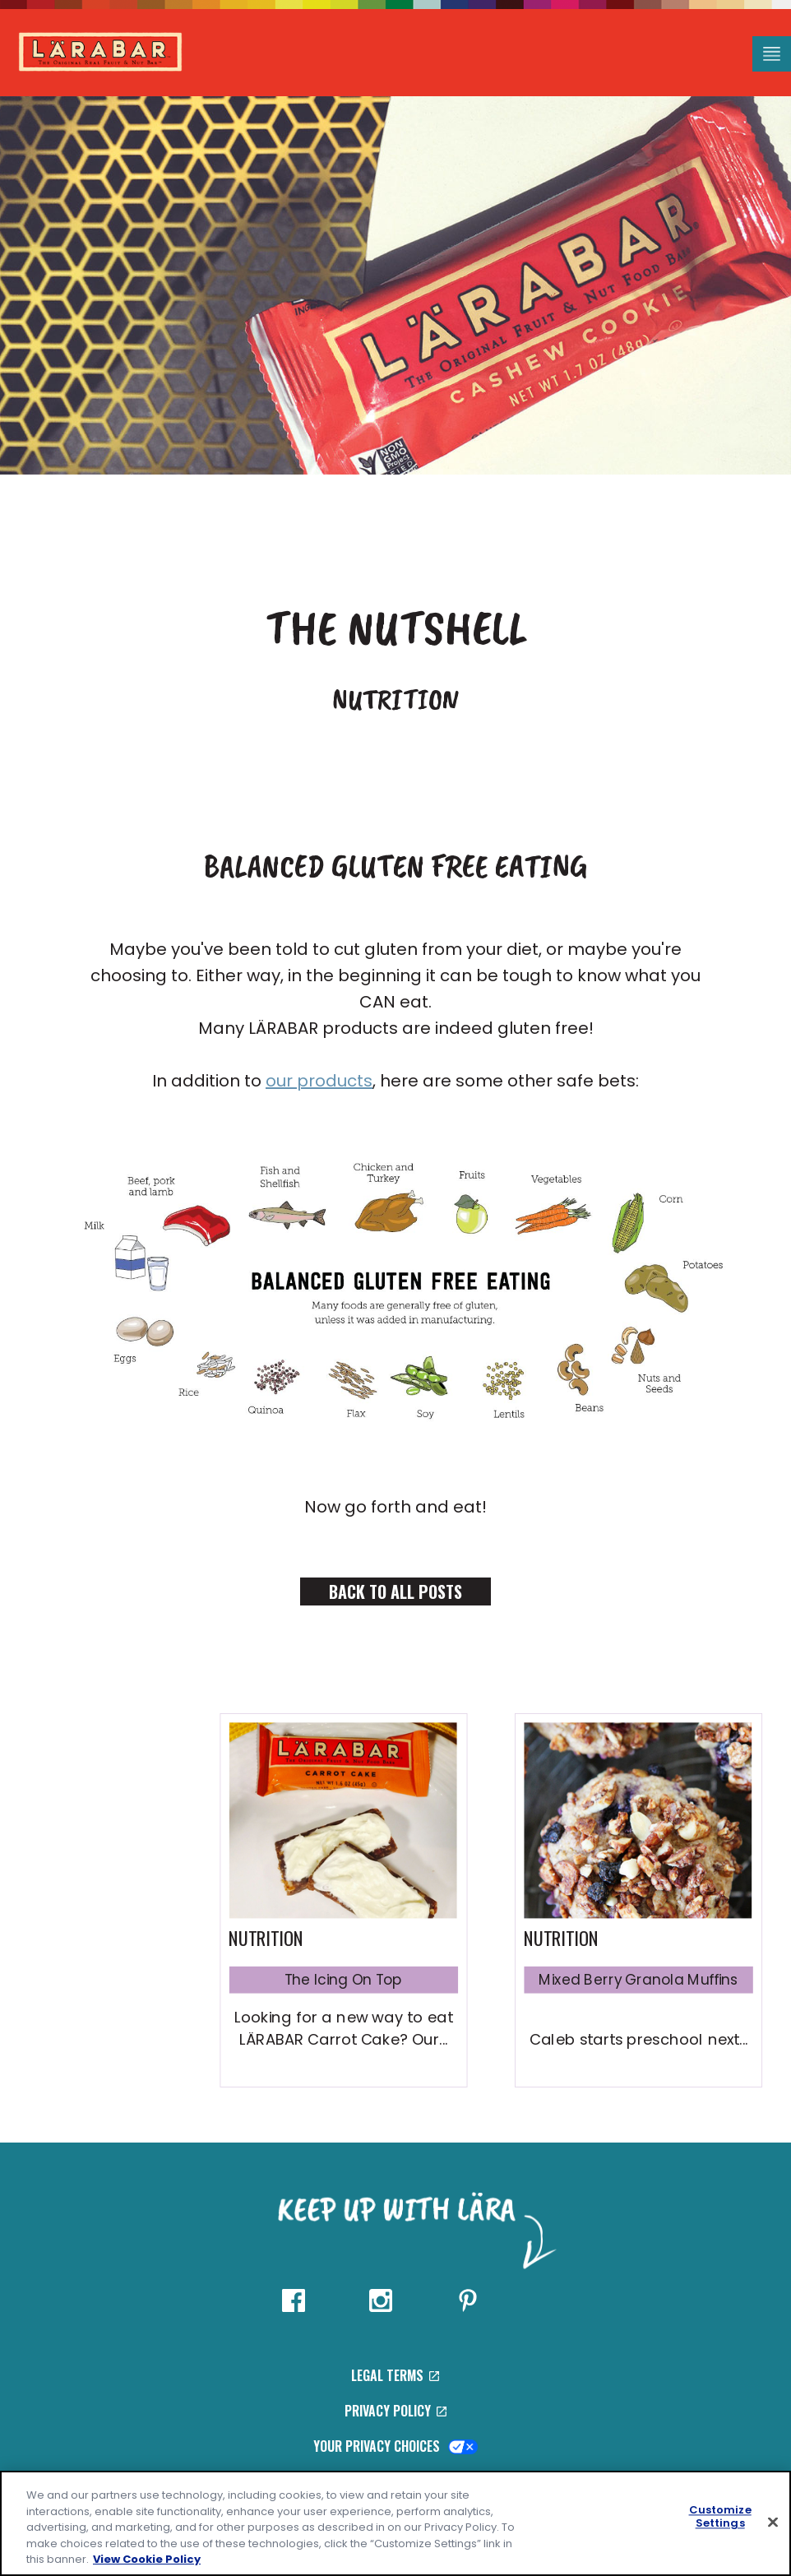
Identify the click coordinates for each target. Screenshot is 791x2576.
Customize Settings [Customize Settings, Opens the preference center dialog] (720, 2517)
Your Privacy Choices (396, 2446)
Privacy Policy (395, 2411)
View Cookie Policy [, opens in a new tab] (147, 2559)
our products (319, 1080)
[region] (395, 2523)
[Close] (773, 2522)
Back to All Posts (395, 1591)
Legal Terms (395, 2375)
